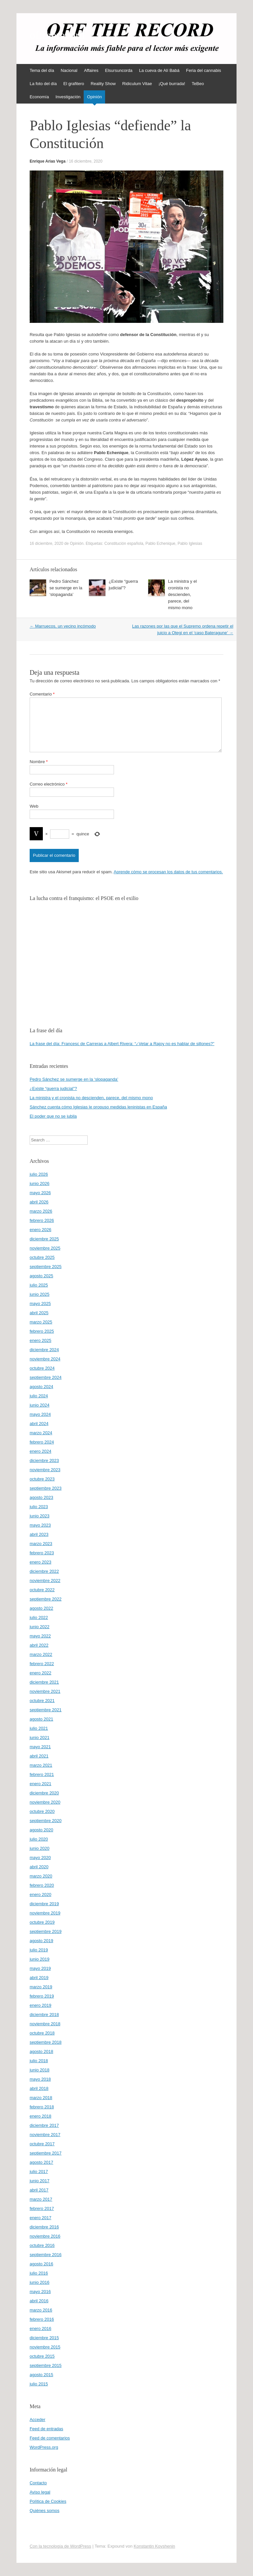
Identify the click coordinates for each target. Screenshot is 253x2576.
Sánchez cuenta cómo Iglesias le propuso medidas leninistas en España (98, 1106)
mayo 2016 (40, 2291)
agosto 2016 (41, 2263)
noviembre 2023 (45, 1469)
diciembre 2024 (44, 1349)
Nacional (69, 70)
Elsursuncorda (118, 70)
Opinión (94, 96)
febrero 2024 (42, 1442)
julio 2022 (39, 1617)
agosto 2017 (41, 2162)
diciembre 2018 (44, 2014)
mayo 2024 (40, 1414)
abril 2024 (39, 1423)
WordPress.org (44, 2447)
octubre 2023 (42, 1478)
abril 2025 (39, 1312)
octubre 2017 (42, 2143)
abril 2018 (39, 2088)
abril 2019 (39, 1977)
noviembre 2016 (45, 2236)
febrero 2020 (42, 1885)
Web (34, 806)
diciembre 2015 (44, 2337)
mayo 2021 (40, 1746)
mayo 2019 (40, 1968)
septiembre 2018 (46, 2042)
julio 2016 (39, 2273)
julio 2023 (39, 1506)
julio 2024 (39, 1395)
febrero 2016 (42, 2319)
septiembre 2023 (46, 1488)
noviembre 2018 (45, 2023)
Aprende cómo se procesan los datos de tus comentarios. (168, 871)
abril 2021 (39, 1756)
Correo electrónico (49, 784)
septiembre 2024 (46, 1377)
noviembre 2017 (45, 2134)
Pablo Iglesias (190, 543)
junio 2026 (39, 1183)
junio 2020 (39, 1848)
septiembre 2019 (46, 1931)
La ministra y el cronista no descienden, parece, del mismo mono (182, 594)
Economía (39, 96)
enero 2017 (40, 2217)
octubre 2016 (42, 2245)
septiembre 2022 (46, 1599)
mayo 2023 (40, 1525)
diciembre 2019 (44, 1903)
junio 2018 (39, 2069)
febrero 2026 (42, 1220)
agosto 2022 (41, 1608)
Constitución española (123, 543)
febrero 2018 (42, 2106)
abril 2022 (39, 1645)
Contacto (38, 2482)
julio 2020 (39, 1839)
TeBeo (198, 83)
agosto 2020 (41, 1829)
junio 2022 (39, 1626)
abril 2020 (39, 1866)
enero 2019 (40, 2005)
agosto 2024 (41, 1386)
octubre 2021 (42, 1700)
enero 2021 (40, 1783)
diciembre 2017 (44, 2125)
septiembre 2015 (46, 2365)
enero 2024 (40, 1451)
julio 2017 (39, 2171)
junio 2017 (39, 2180)
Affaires (91, 70)
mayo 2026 (40, 1192)
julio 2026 (39, 1174)
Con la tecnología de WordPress (60, 2546)
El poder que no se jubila (53, 1116)
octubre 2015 (42, 2356)
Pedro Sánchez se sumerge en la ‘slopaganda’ (65, 588)
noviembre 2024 (45, 1358)
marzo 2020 (41, 1876)
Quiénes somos (44, 2510)
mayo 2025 (40, 1303)
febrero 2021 (42, 1774)
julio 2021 (39, 1728)
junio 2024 (39, 1405)
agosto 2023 (41, 1497)
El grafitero (73, 83)
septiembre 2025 (46, 1266)
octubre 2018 (42, 2033)
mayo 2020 (40, 1857)
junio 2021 (39, 1737)
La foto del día (43, 83)
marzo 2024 (41, 1432)
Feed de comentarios (50, 2438)
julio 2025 (39, 1285)
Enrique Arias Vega (48, 161)
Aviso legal (40, 2492)
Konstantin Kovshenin (154, 2546)
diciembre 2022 (44, 1571)
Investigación (67, 96)
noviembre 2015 (45, 2346)
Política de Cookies (48, 2501)
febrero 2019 (42, 1996)
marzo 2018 (41, 2097)
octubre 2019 (42, 1922)
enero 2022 (40, 1672)
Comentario (42, 694)
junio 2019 (39, 1959)
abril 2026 (39, 1201)
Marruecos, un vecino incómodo (63, 626)
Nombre (39, 761)
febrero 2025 (42, 1331)
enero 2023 (40, 1562)
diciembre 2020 (44, 1792)
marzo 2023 (41, 1543)
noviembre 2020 (45, 1802)
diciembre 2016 (44, 2226)
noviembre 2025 (45, 1248)
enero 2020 (40, 1894)
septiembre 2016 (46, 2254)
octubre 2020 (42, 1811)
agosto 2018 (41, 2051)
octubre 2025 (42, 1257)
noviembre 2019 (45, 1912)
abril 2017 (39, 2190)
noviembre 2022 (45, 1580)
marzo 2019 (41, 1986)
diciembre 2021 (44, 1682)
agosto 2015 (41, 2374)
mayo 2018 (40, 2079)
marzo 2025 (41, 1321)
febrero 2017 (42, 2208)
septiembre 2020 (46, 1820)
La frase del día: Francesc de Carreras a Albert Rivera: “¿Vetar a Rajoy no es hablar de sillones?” (122, 1043)
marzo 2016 (41, 2310)
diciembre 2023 (44, 1460)
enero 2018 (40, 2116)
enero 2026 (40, 1229)
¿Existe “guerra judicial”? (53, 1088)
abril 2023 (39, 1534)
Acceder (37, 2419)
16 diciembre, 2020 (85, 161)
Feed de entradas (46, 2428)
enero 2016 (40, 2328)
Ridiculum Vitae (137, 83)
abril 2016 (39, 2300)
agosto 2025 (41, 1275)
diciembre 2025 (44, 1238)
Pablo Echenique (161, 543)
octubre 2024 (42, 1368)
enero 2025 (40, 1340)
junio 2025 (39, 1294)
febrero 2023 (42, 1552)
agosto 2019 (41, 1940)
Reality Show (103, 83)
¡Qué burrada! (171, 83)
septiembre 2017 (46, 2153)
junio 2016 (39, 2282)
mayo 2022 (40, 1635)
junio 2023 (39, 1515)
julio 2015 (39, 2383)
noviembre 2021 (45, 1691)
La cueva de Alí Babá (159, 70)
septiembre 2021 (46, 1709)
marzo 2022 (41, 1654)
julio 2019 (39, 1949)
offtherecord (57, 35)
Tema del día (42, 70)
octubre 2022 (42, 1589)
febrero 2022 (42, 1663)
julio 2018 (39, 2060)
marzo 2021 (41, 1765)
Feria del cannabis (203, 70)
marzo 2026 (41, 1211)
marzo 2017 (41, 2199)
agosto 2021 (41, 1719)
